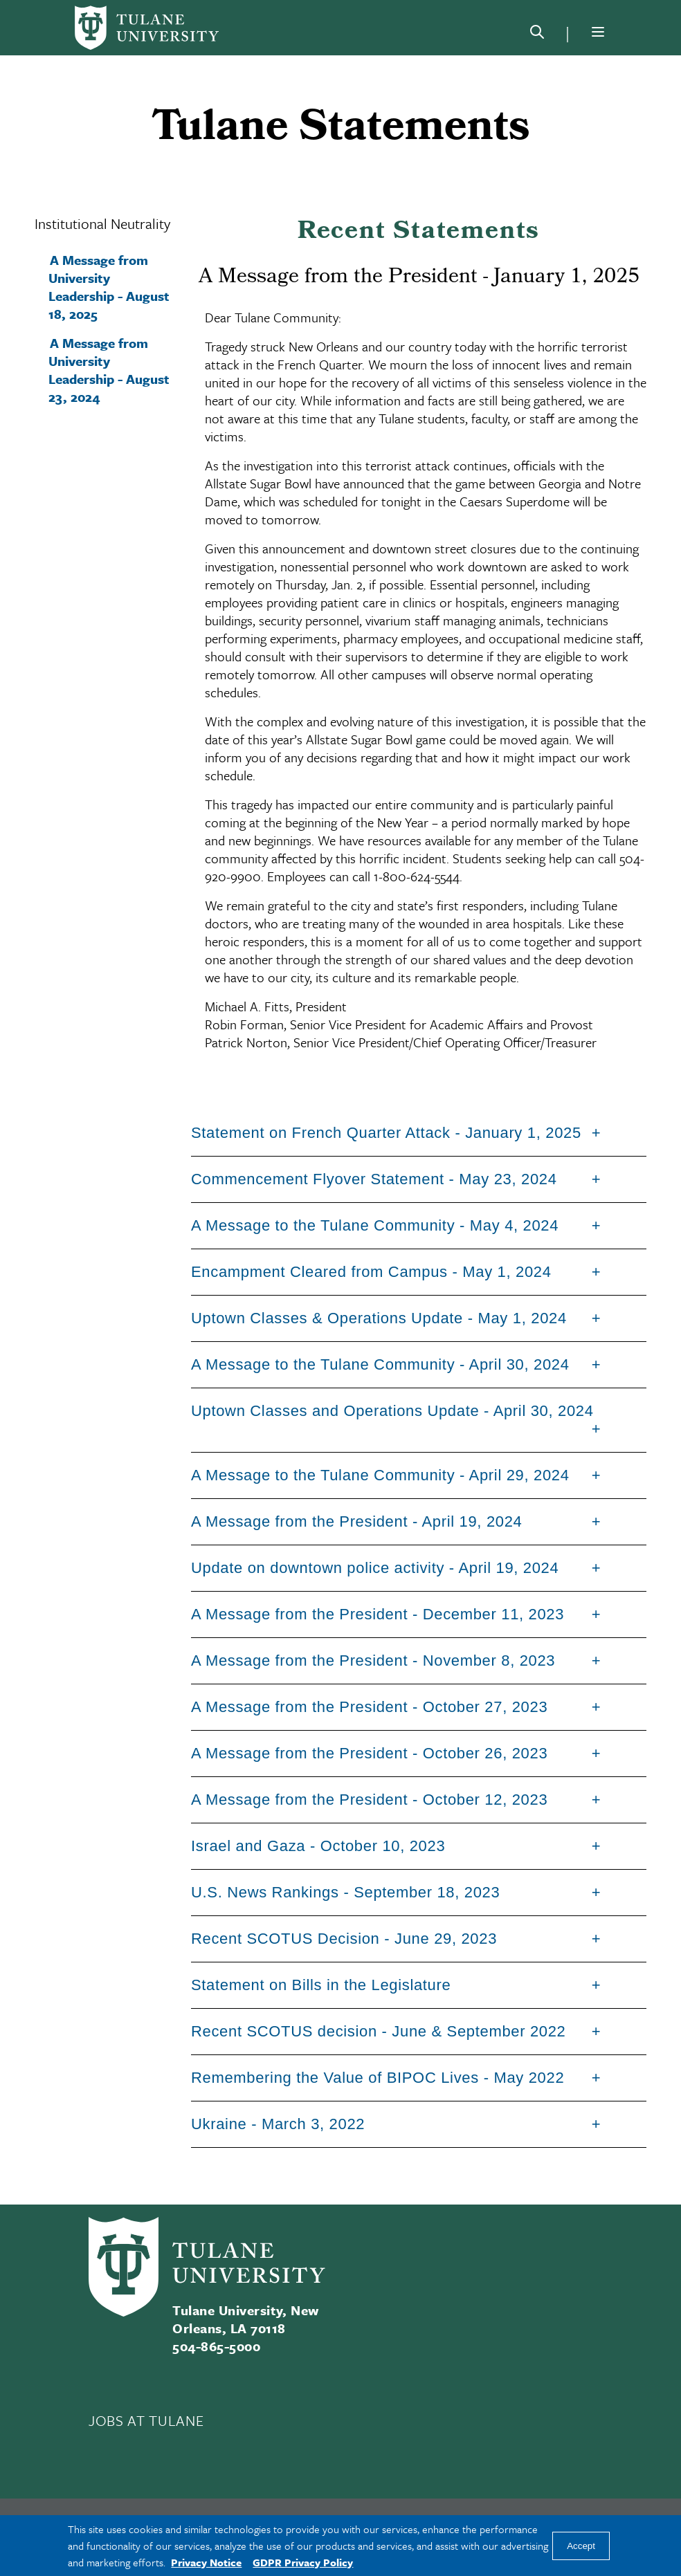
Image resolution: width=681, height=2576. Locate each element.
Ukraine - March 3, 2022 (278, 2124)
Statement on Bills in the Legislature (321, 1985)
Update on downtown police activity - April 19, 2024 (375, 1567)
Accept (581, 2546)
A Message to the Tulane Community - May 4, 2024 (375, 1225)
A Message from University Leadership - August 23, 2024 (109, 369)
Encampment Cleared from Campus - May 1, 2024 (371, 1271)
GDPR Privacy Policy (303, 2562)
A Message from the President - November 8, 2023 (373, 1660)
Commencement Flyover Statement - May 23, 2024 (374, 1179)
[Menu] (598, 32)
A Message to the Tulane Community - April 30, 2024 (380, 1364)
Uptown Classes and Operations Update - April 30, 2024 (392, 1410)
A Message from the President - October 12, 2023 (369, 1799)
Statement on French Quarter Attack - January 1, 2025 (386, 1132)
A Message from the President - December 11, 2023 (377, 1614)
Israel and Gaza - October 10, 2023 (318, 1846)
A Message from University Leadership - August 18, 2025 (109, 286)
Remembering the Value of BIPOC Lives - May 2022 (377, 2077)
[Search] (537, 35)
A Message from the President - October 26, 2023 (369, 1753)
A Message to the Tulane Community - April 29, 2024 (380, 1475)
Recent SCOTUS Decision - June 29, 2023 (344, 1938)
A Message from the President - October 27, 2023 (369, 1706)
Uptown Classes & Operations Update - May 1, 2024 (379, 1318)
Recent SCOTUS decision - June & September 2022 (378, 2031)
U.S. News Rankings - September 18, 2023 (345, 1892)
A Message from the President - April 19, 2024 (357, 1521)
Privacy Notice (206, 2562)
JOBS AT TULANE (146, 2420)
